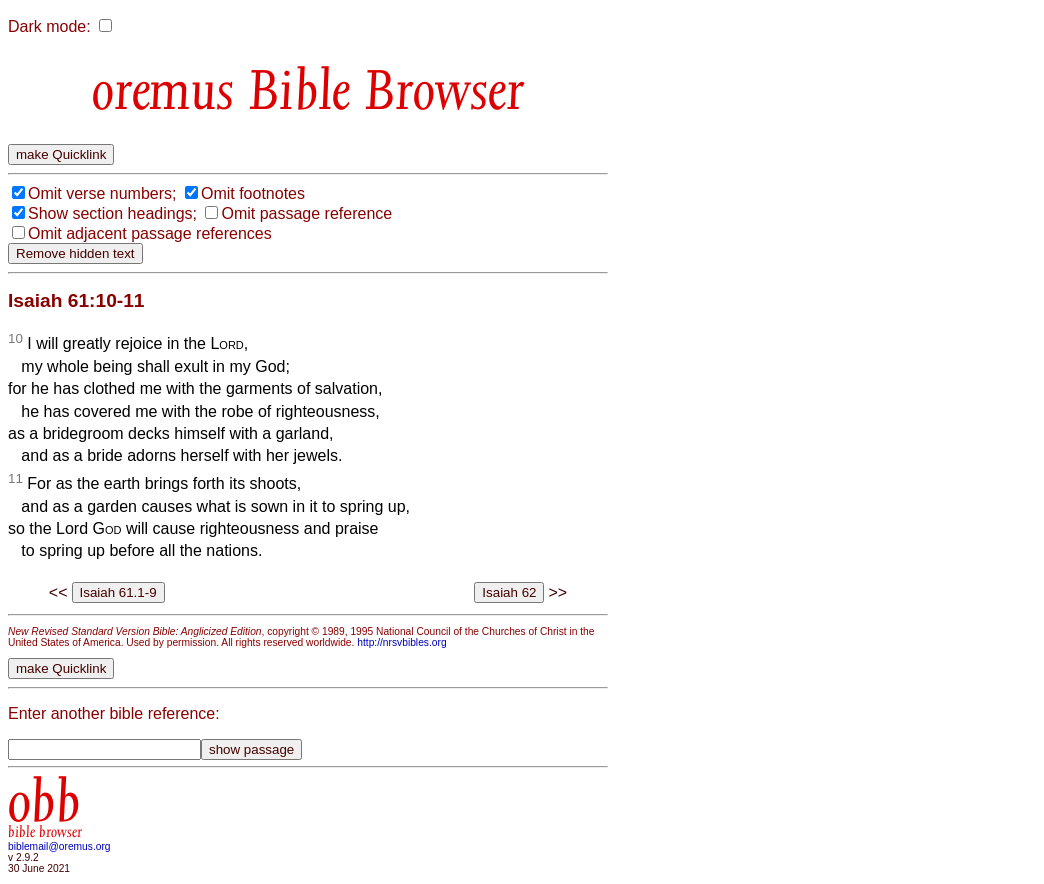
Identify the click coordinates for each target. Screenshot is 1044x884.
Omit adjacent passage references (150, 233)
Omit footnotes (253, 193)
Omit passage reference (306, 213)
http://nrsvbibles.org (401, 642)
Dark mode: (49, 26)
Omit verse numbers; (102, 193)
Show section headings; (112, 213)
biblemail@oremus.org (59, 846)
